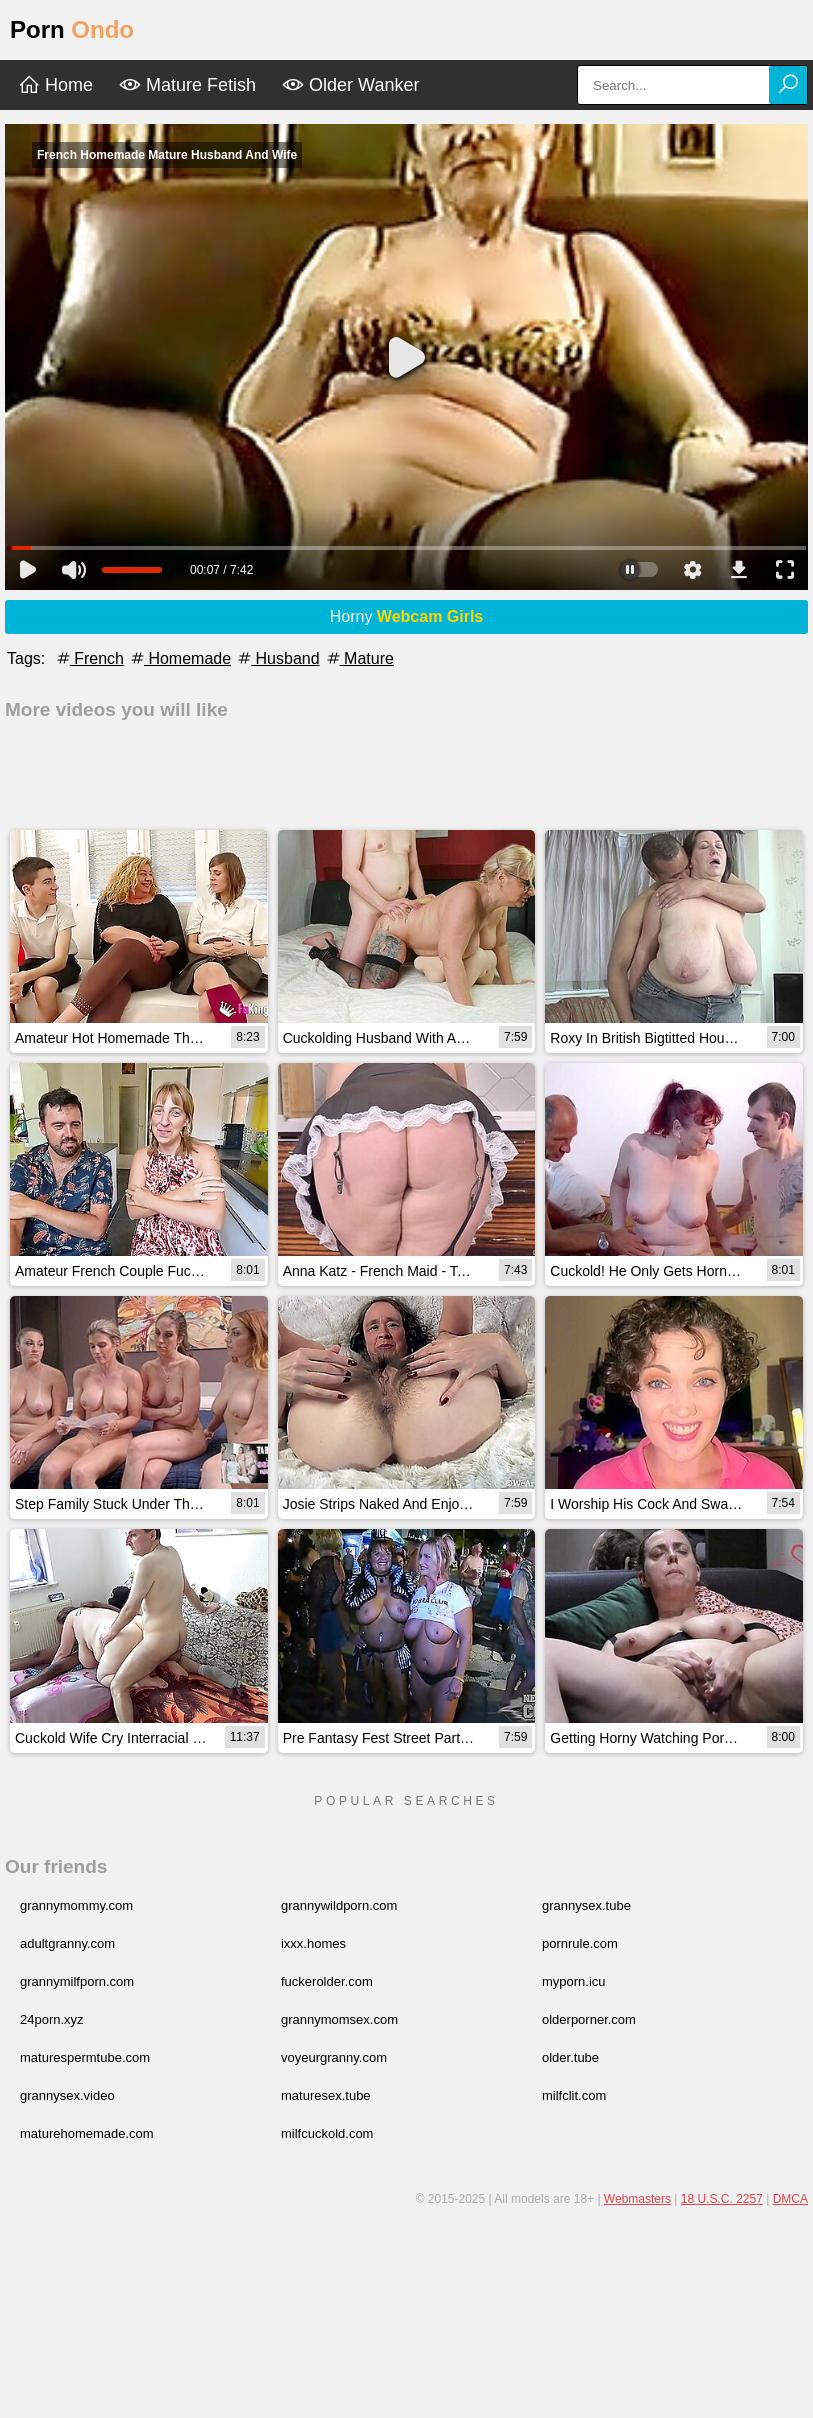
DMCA (790, 2199)
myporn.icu (574, 1981)
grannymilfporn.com (77, 1981)
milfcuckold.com (327, 2133)
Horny (407, 616)
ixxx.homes (313, 1943)
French (89, 658)
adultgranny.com (67, 1943)
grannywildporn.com (339, 1905)
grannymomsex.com (339, 2019)
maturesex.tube (326, 2095)
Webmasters (637, 2199)
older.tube (570, 2057)
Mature (359, 658)
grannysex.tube (586, 1905)
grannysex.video (67, 2095)
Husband (277, 658)
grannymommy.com (76, 1905)
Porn (72, 29)
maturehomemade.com (87, 2133)
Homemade (179, 658)
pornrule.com (580, 1943)
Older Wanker (350, 85)
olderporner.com (589, 2019)
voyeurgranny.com (334, 2057)
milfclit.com (574, 2095)
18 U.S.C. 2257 (722, 2199)
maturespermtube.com (85, 2057)
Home (55, 85)
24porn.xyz (52, 2019)
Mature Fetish (187, 85)
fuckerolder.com (327, 1981)
